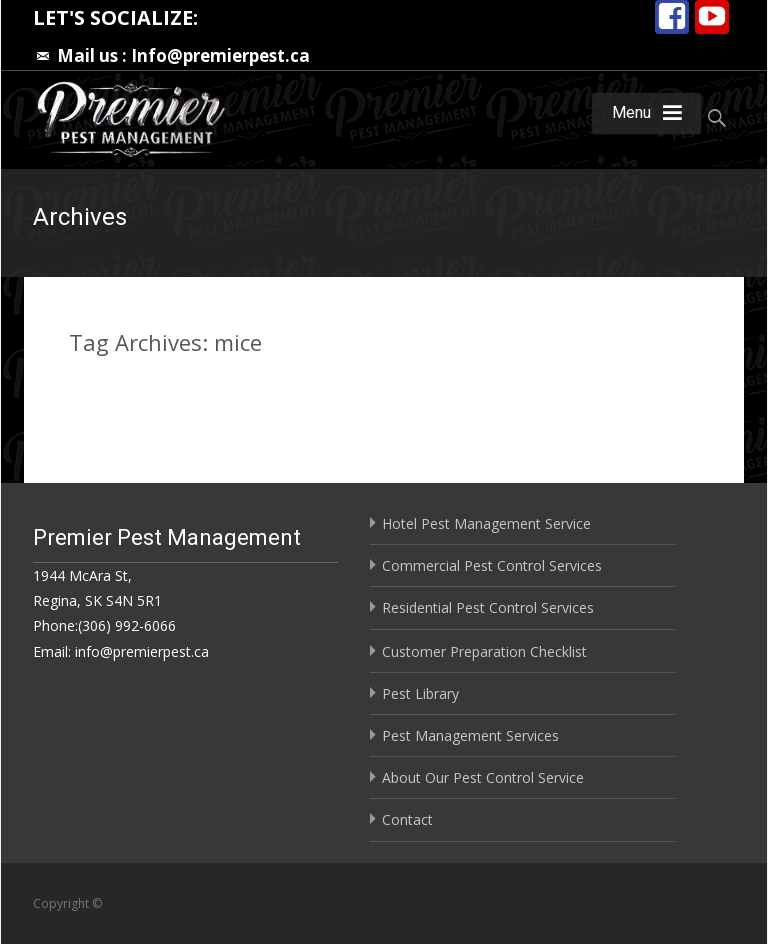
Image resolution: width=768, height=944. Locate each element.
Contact (407, 819)
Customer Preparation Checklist (484, 651)
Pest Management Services (470, 735)
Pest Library (420, 693)
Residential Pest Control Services (488, 607)
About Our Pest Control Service (483, 777)
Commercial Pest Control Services (492, 565)
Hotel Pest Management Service (486, 523)
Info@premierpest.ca (220, 55)
